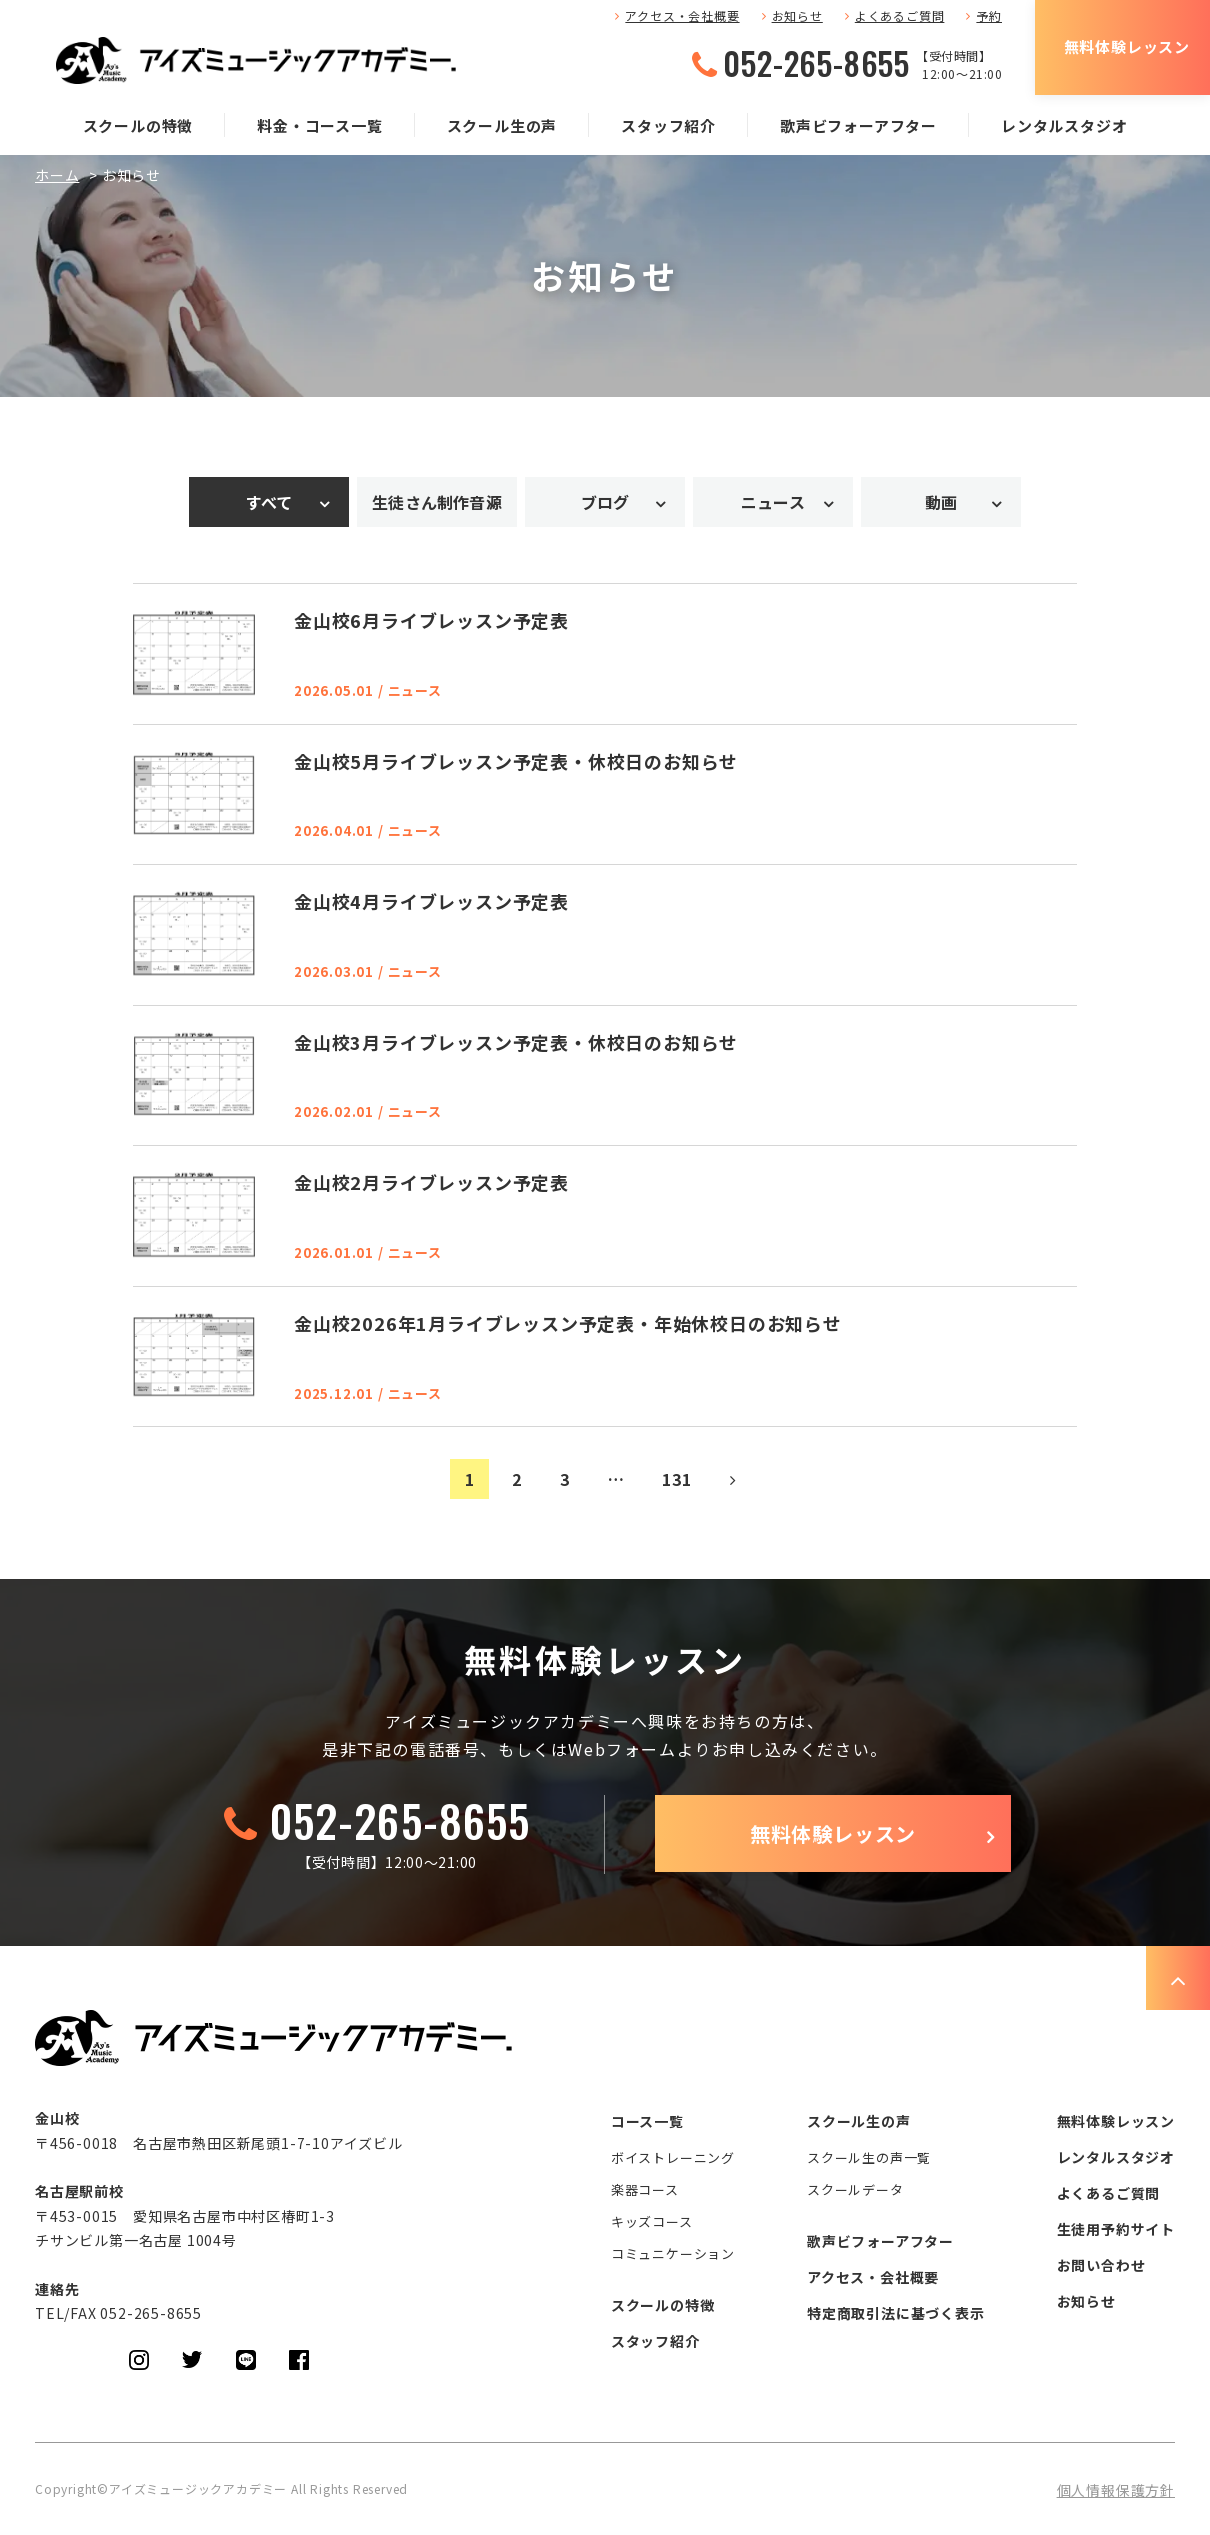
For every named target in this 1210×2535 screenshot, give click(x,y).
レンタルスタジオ (1064, 125)
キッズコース (652, 2221)
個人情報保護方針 (1116, 2490)
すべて (269, 502)
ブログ (605, 502)
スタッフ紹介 (668, 125)
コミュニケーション (673, 2253)
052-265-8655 (816, 63)
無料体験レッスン (1127, 46)
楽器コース (645, 2189)
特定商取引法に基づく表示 (896, 2313)
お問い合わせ (1101, 2265)
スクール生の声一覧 (869, 2157)
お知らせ (797, 15)
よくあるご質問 (900, 15)
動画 (941, 502)
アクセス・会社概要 (682, 15)
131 (676, 1479)
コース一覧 (647, 2121)
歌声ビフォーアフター (858, 125)
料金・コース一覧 (319, 125)
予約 (989, 15)
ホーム (57, 175)
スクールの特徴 (138, 125)
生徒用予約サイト (1116, 2229)
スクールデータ (855, 2189)
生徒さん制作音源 (437, 502)
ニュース (773, 502)
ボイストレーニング (673, 2157)
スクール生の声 (502, 125)
